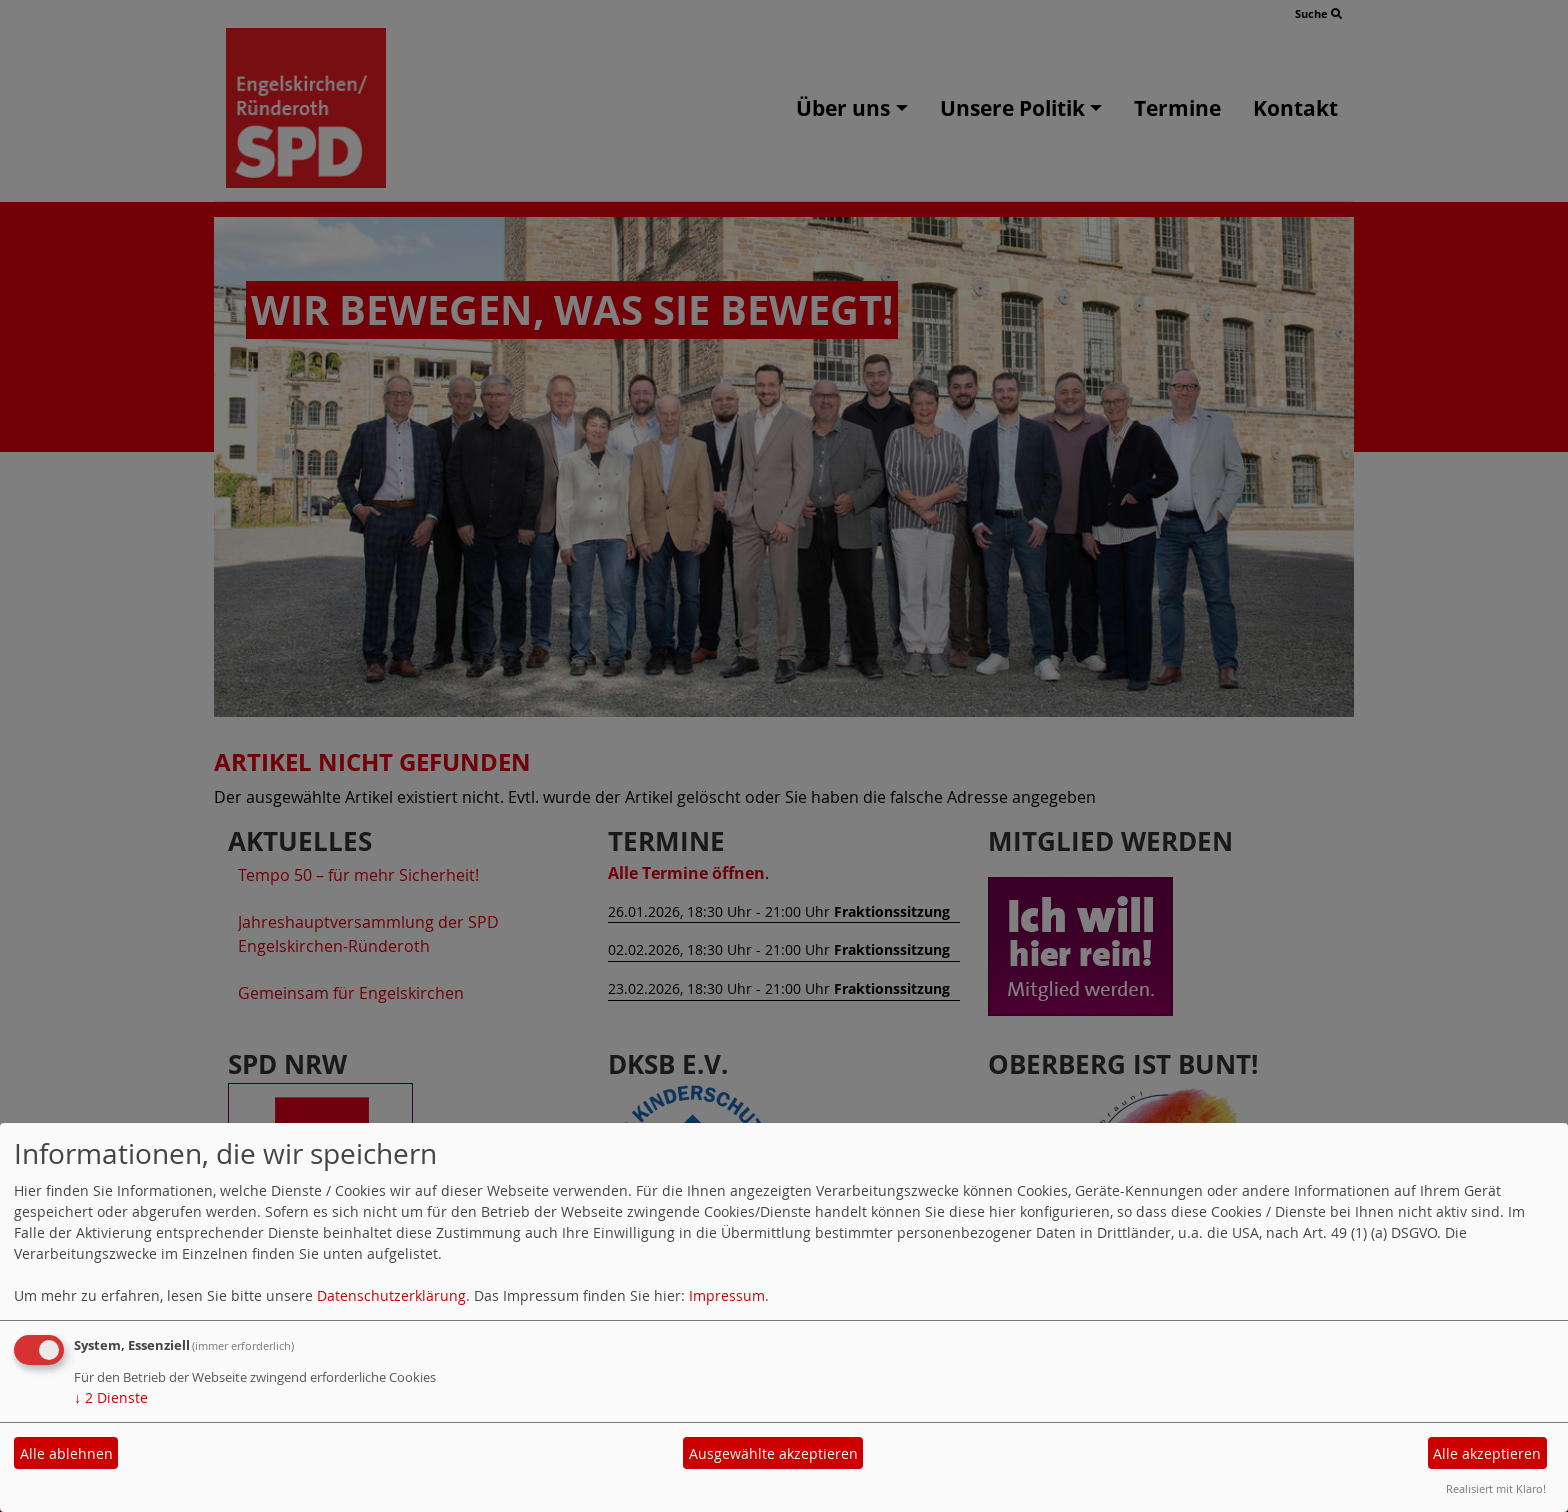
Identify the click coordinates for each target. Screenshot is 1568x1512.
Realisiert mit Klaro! (1496, 1488)
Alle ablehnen (66, 1453)
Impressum (727, 1295)
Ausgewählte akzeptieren (773, 1453)
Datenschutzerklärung (391, 1295)
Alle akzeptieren (1487, 1453)
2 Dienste (111, 1397)
